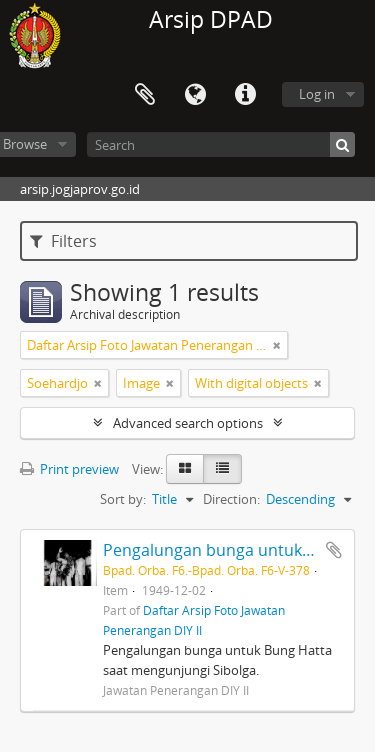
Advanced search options (188, 423)
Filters (63, 241)
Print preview (69, 469)
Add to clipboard (334, 550)
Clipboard (145, 95)
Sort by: (123, 499)
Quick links (245, 95)
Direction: (231, 499)
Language (195, 95)
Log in (317, 94)
